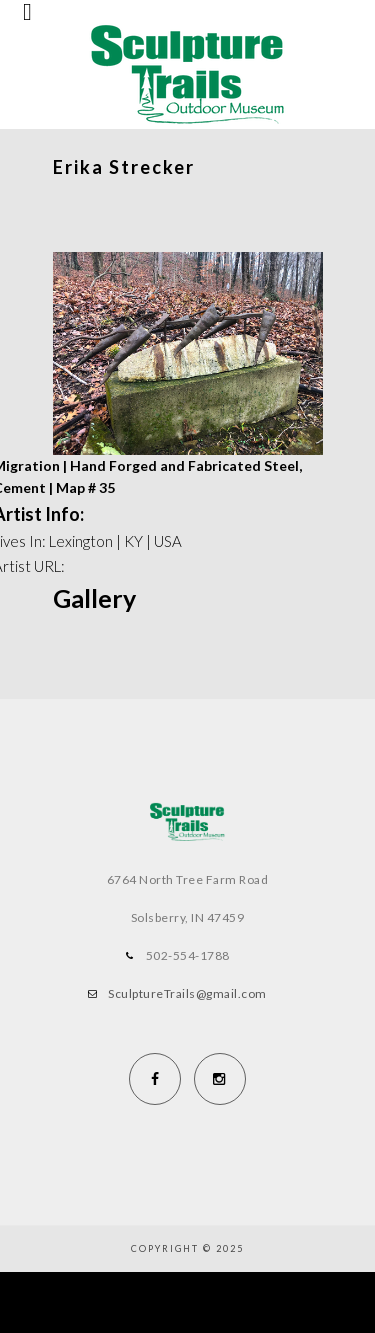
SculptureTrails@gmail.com (187, 993)
